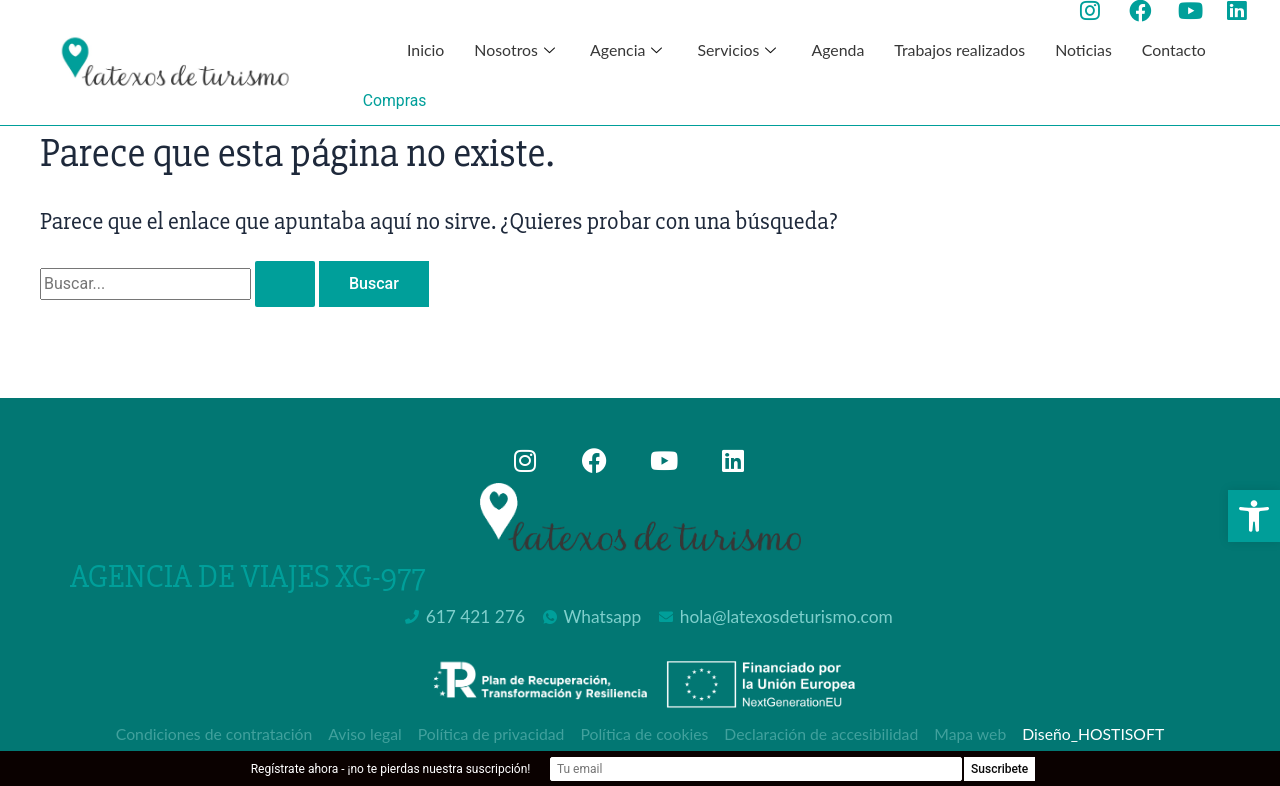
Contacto (1175, 49)
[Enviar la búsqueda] (285, 284)
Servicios (739, 49)
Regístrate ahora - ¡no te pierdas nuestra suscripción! (476, 769)
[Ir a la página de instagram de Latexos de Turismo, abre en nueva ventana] (1096, 11)
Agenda (837, 49)
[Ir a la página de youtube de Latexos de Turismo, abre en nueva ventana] (1194, 11)
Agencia (628, 49)
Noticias (1084, 49)
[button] (1254, 516)
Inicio (424, 49)
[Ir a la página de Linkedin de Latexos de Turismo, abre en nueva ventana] (1243, 11)
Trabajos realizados (960, 49)
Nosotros (516, 49)
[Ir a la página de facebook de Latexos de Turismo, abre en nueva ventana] (1145, 11)
